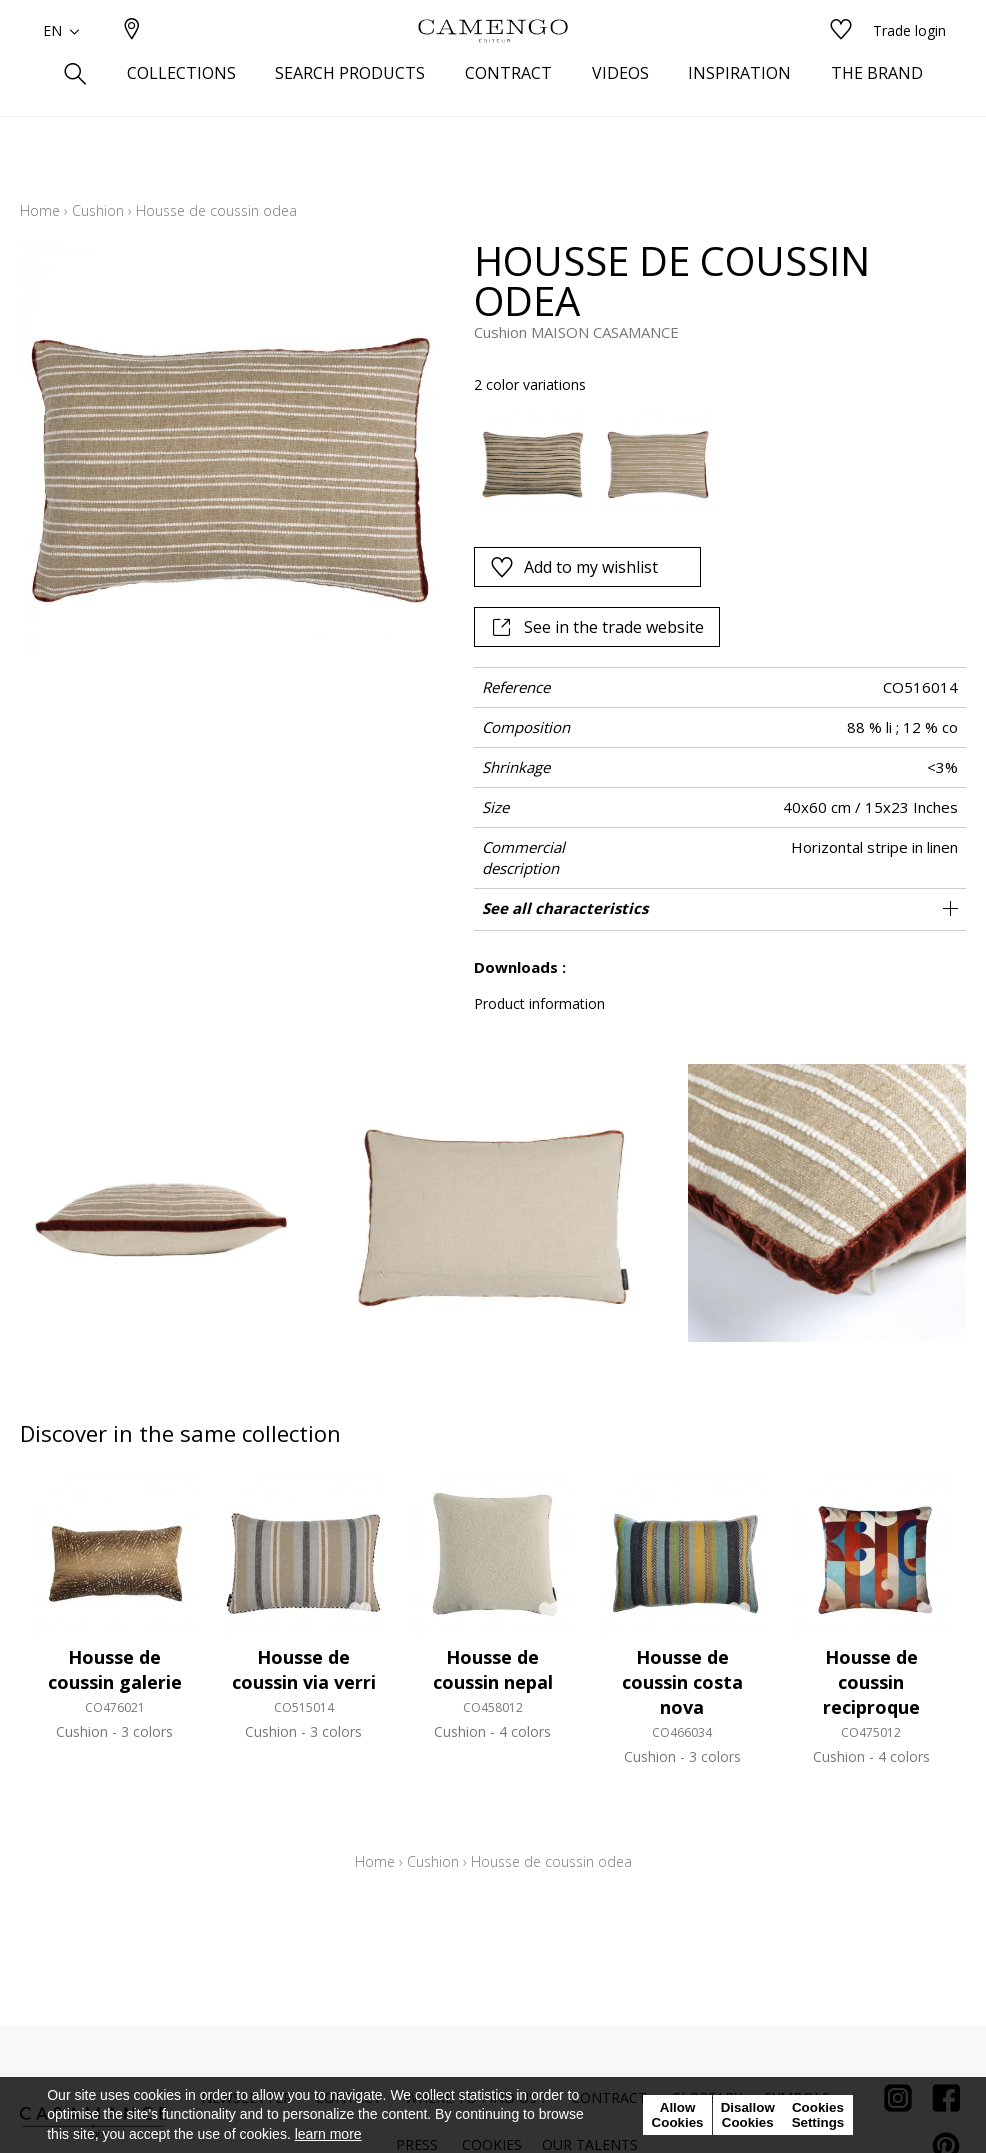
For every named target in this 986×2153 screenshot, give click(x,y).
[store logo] (493, 63)
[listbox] (710, 459)
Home (40, 210)
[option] (531, 459)
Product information (539, 1003)
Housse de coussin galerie (115, 1669)
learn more (328, 2134)
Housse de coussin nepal (493, 1669)
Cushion (98, 210)
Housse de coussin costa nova (682, 1682)
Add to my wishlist (574, 567)
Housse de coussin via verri (304, 1669)
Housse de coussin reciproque (871, 1682)
